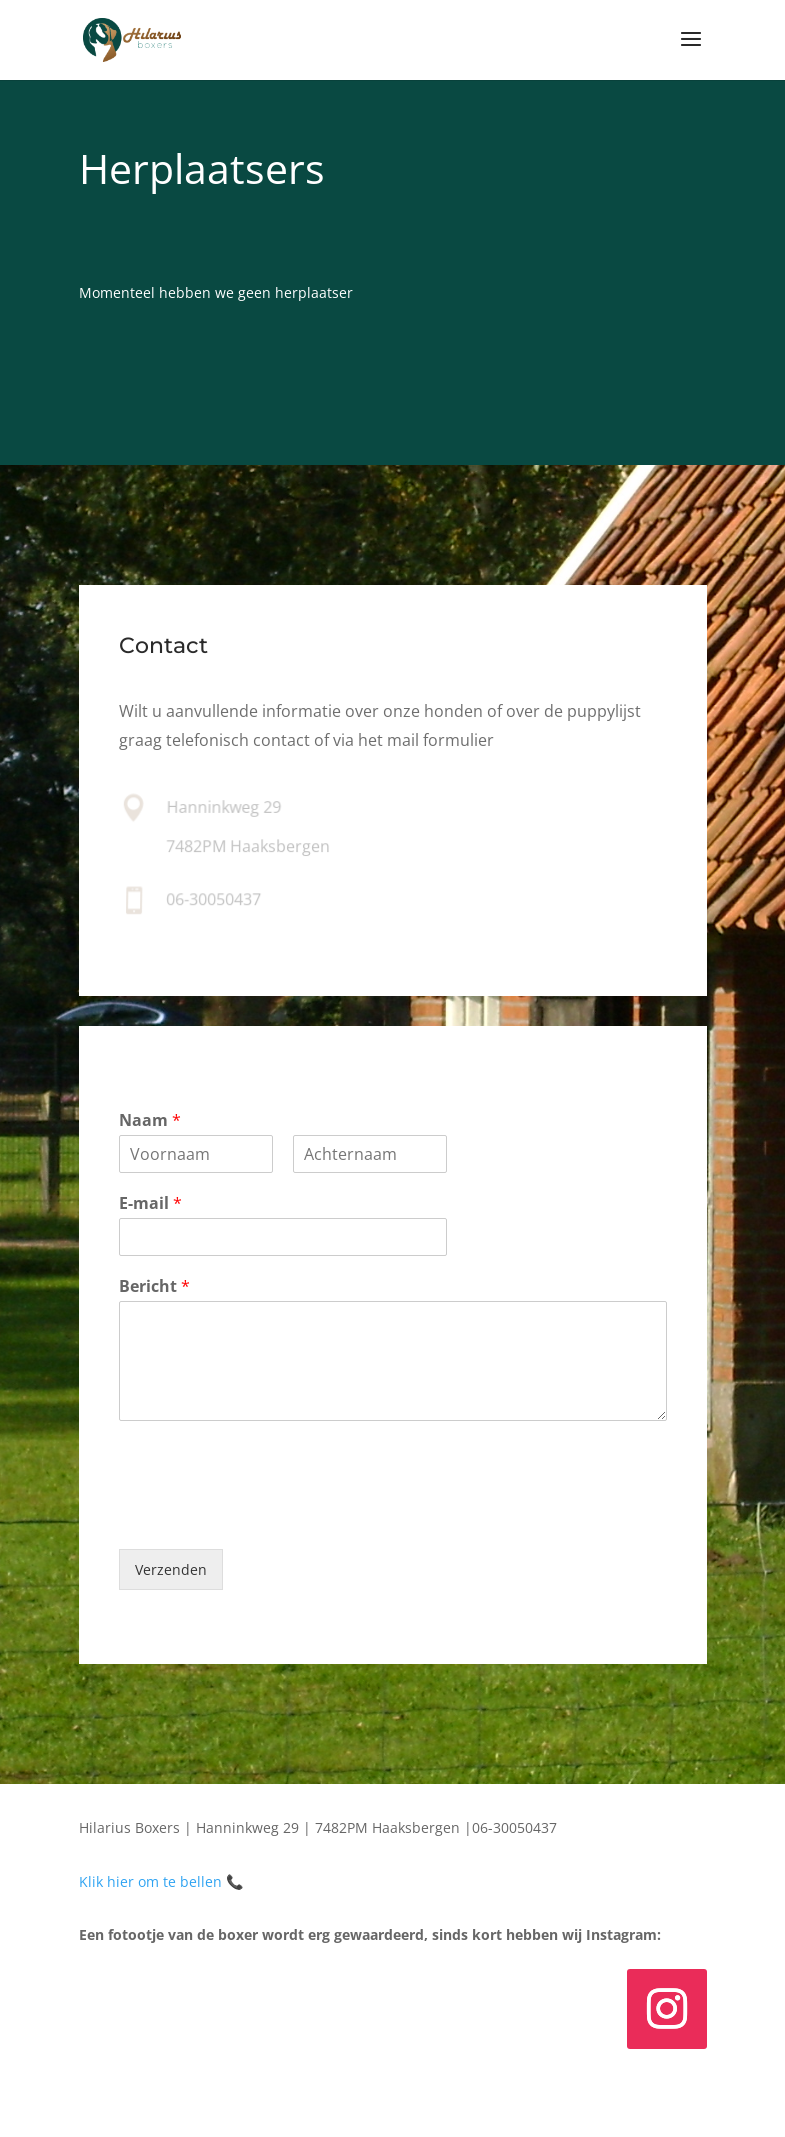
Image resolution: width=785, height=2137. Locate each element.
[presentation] (271, 1516)
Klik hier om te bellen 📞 (161, 1881)
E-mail (150, 1203)
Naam (150, 1120)
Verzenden (171, 1569)
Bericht (154, 1286)
